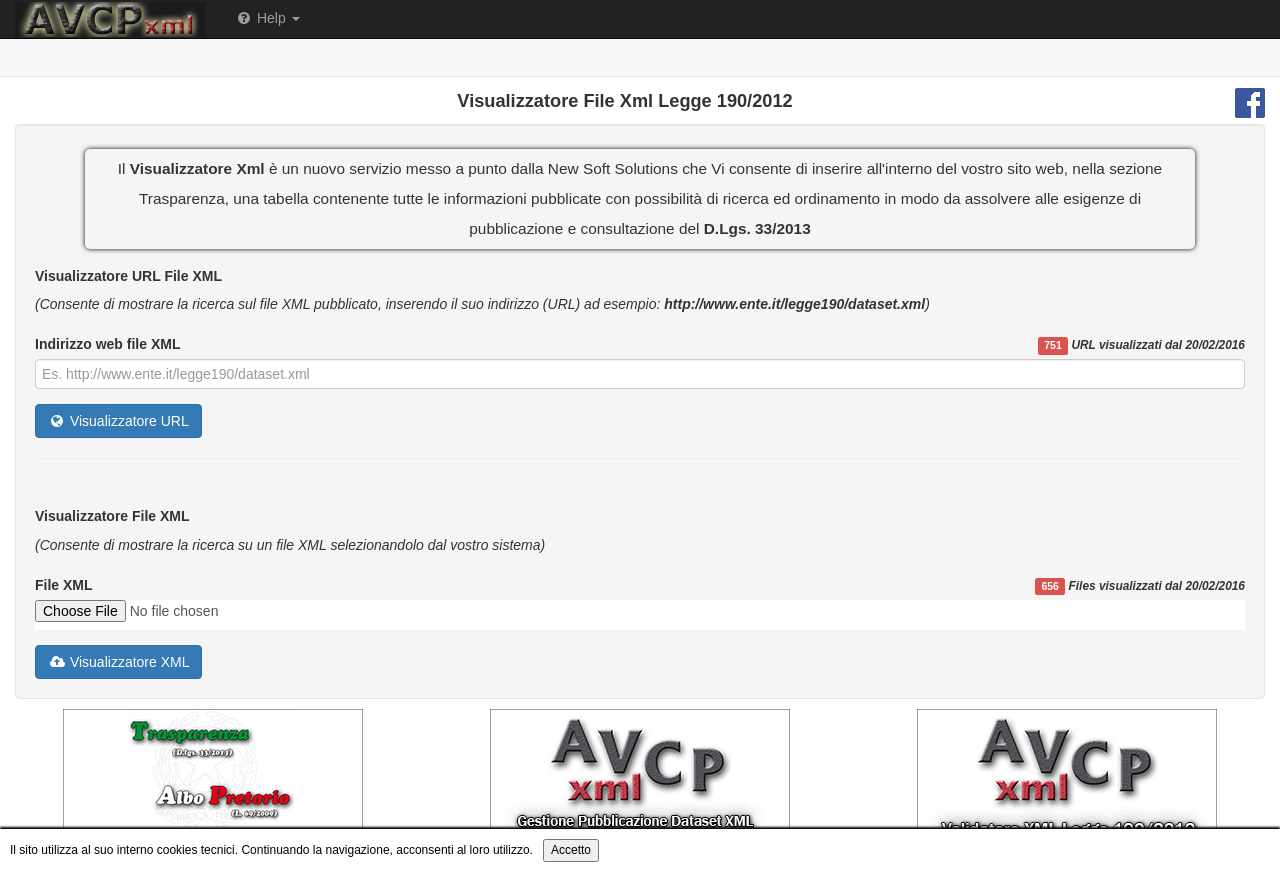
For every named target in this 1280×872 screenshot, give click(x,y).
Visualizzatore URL (118, 421)
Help (267, 18)
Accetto (571, 850)
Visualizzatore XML (118, 662)
